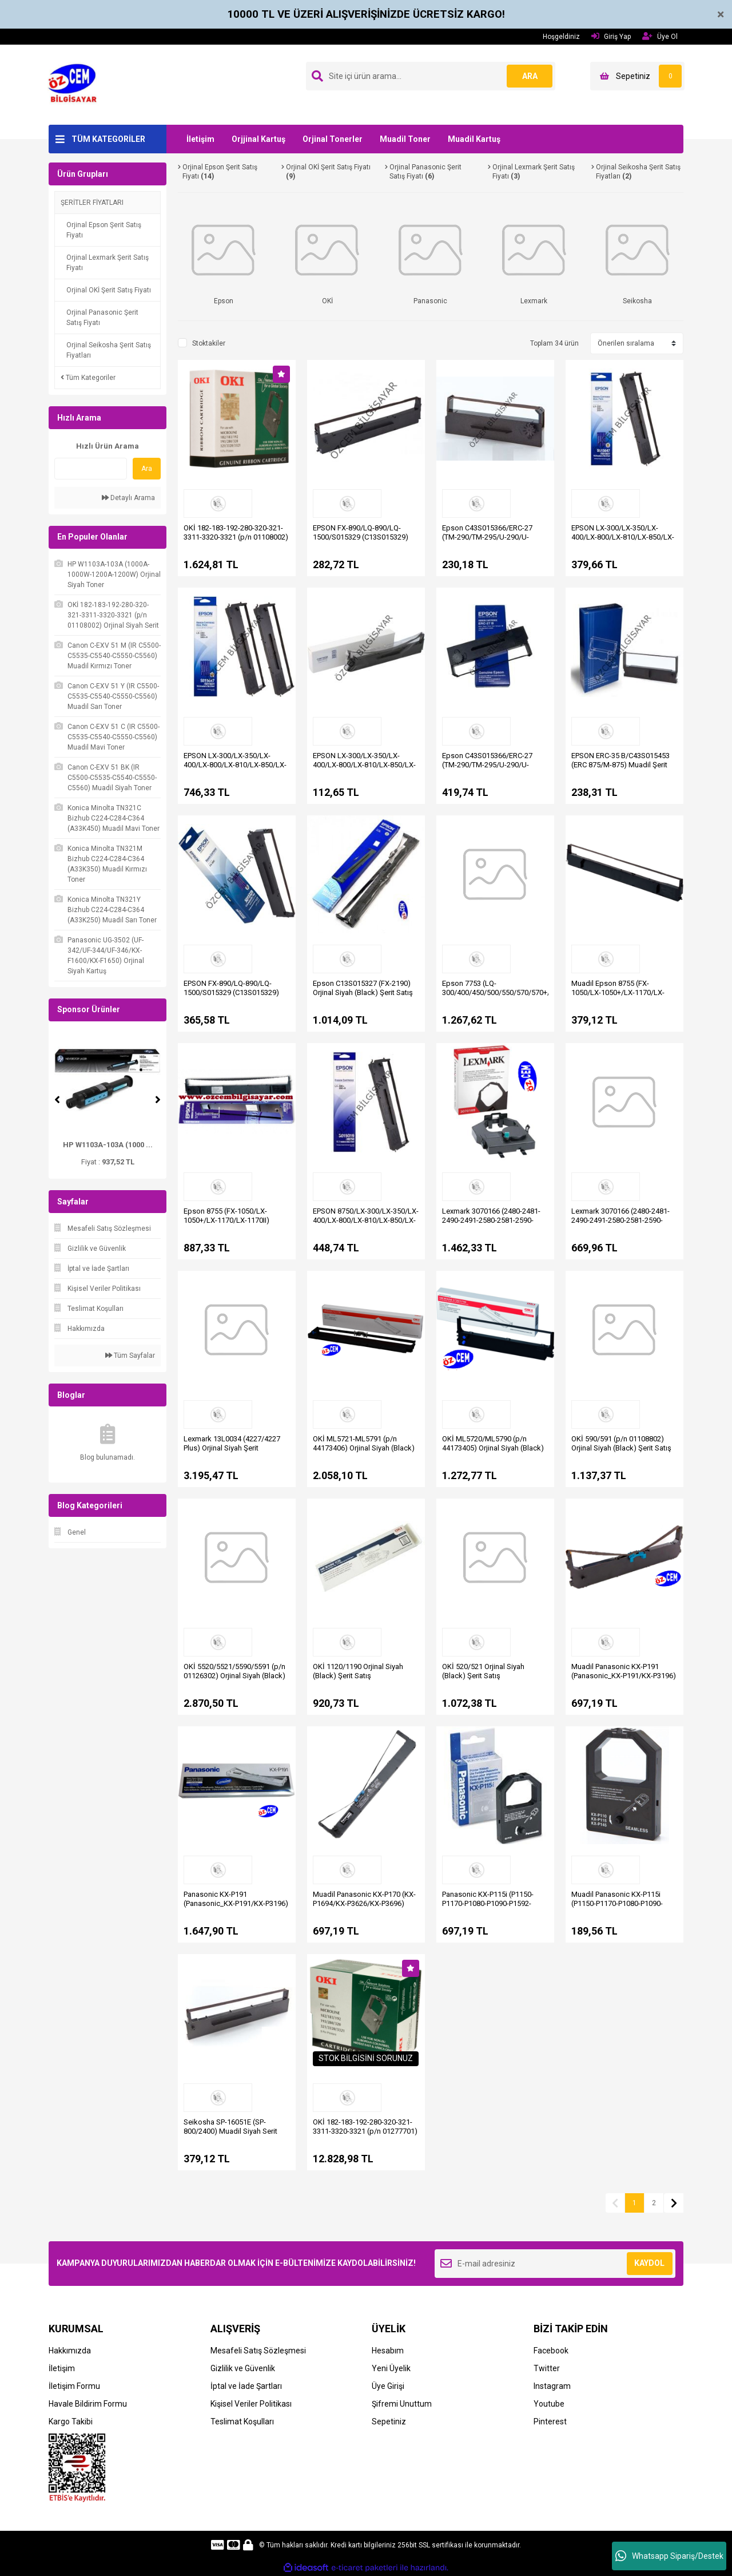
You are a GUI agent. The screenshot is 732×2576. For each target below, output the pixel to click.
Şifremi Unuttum (402, 2403)
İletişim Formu (74, 2386)
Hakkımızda (70, 2350)
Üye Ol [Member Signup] (660, 36)
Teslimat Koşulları (242, 2421)
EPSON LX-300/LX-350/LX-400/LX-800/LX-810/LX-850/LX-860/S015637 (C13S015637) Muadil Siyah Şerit (364, 769)
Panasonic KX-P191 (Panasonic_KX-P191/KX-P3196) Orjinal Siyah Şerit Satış (236, 1903)
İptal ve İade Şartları (246, 2386)
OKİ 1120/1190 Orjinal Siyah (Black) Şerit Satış (358, 1671)
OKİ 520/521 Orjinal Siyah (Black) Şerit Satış (483, 1671)
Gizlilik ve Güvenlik (242, 2368)
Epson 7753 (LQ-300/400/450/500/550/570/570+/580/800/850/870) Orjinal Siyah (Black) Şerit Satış (526, 992)
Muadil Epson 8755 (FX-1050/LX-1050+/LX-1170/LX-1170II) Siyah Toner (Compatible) (618, 997)
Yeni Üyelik (391, 2368)
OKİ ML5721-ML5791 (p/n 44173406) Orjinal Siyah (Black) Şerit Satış (364, 1447)
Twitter (547, 2368)
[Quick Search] (90, 468)
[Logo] (75, 84)
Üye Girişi (388, 2386)
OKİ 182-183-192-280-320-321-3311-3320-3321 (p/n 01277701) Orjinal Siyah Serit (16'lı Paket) (365, 2131)
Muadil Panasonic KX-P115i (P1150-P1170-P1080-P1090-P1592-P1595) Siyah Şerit (617, 1903)
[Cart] (637, 76)
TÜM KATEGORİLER (108, 139)
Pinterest (550, 2421)
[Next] (158, 1099)
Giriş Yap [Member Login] (611, 36)
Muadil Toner (405, 139)
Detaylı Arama (128, 498)
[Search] (430, 76)
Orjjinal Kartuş (258, 139)
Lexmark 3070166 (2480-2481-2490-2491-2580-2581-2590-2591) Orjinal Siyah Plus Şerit (620, 1220)
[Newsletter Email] (555, 2263)
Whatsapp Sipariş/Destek (669, 2556)
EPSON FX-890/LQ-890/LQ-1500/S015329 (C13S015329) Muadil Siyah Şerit (360, 537)
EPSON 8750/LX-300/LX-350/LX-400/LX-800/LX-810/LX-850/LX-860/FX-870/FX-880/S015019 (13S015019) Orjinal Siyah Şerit (366, 1225)
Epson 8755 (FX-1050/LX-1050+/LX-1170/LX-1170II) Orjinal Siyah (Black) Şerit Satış (234, 1220)
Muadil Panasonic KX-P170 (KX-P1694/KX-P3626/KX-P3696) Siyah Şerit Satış (364, 1903)
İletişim (200, 139)
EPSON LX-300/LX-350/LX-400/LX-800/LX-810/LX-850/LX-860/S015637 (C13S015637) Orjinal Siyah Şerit (622, 542)
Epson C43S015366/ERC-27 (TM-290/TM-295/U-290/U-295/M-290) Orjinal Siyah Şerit (490, 764)
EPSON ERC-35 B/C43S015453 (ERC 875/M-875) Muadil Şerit (620, 760)
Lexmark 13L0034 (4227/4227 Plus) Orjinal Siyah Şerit (232, 1443)
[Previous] (57, 1099)
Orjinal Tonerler (333, 139)
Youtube (549, 2403)
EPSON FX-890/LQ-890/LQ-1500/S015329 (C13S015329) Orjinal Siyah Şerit (231, 992)
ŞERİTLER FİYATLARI (92, 203)
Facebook (551, 2350)
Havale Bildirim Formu (88, 2403)
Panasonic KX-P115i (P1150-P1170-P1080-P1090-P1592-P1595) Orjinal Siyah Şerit (488, 1903)
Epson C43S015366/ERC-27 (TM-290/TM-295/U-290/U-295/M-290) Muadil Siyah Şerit (491, 537)
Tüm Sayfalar (130, 1356)
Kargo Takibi (71, 2421)
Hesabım (388, 2350)
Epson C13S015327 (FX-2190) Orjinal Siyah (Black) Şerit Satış (363, 988)
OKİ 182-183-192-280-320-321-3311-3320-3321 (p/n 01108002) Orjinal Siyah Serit (236, 537)
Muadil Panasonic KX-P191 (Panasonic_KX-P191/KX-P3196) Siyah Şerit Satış (623, 1675)
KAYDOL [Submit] (649, 2263)
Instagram (552, 2386)
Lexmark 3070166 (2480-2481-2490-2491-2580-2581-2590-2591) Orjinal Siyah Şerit (491, 1220)
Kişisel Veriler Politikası (251, 2403)
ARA (530, 76)
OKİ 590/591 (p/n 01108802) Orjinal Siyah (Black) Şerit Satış (621, 1443)
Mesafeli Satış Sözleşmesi (258, 2350)
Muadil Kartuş (474, 139)
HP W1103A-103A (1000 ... (108, 1144)
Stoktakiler (208, 343)
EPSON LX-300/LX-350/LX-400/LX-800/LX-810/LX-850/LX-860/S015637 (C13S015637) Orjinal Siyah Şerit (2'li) (235, 769)
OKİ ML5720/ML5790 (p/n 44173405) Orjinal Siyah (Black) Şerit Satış (493, 1447)
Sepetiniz (389, 2421)
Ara (146, 469)
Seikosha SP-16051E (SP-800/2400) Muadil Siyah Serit (230, 2126)
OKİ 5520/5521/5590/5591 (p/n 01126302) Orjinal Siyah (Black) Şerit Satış (234, 1675)
